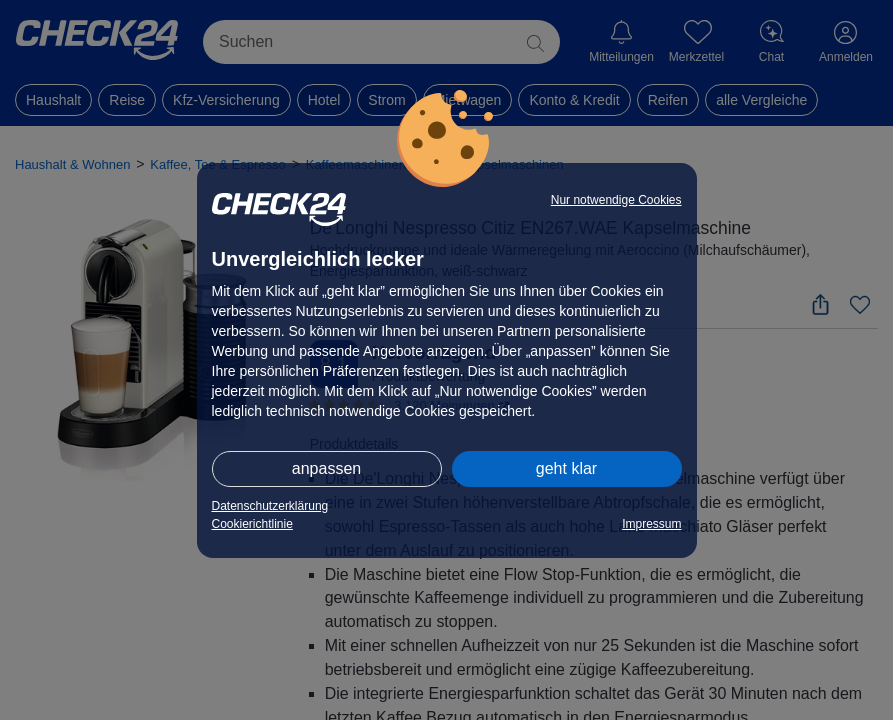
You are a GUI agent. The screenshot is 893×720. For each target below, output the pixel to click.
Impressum (651, 524)
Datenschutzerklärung (270, 506)
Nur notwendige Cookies (616, 200)
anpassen (326, 468)
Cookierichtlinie (252, 524)
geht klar (566, 468)
